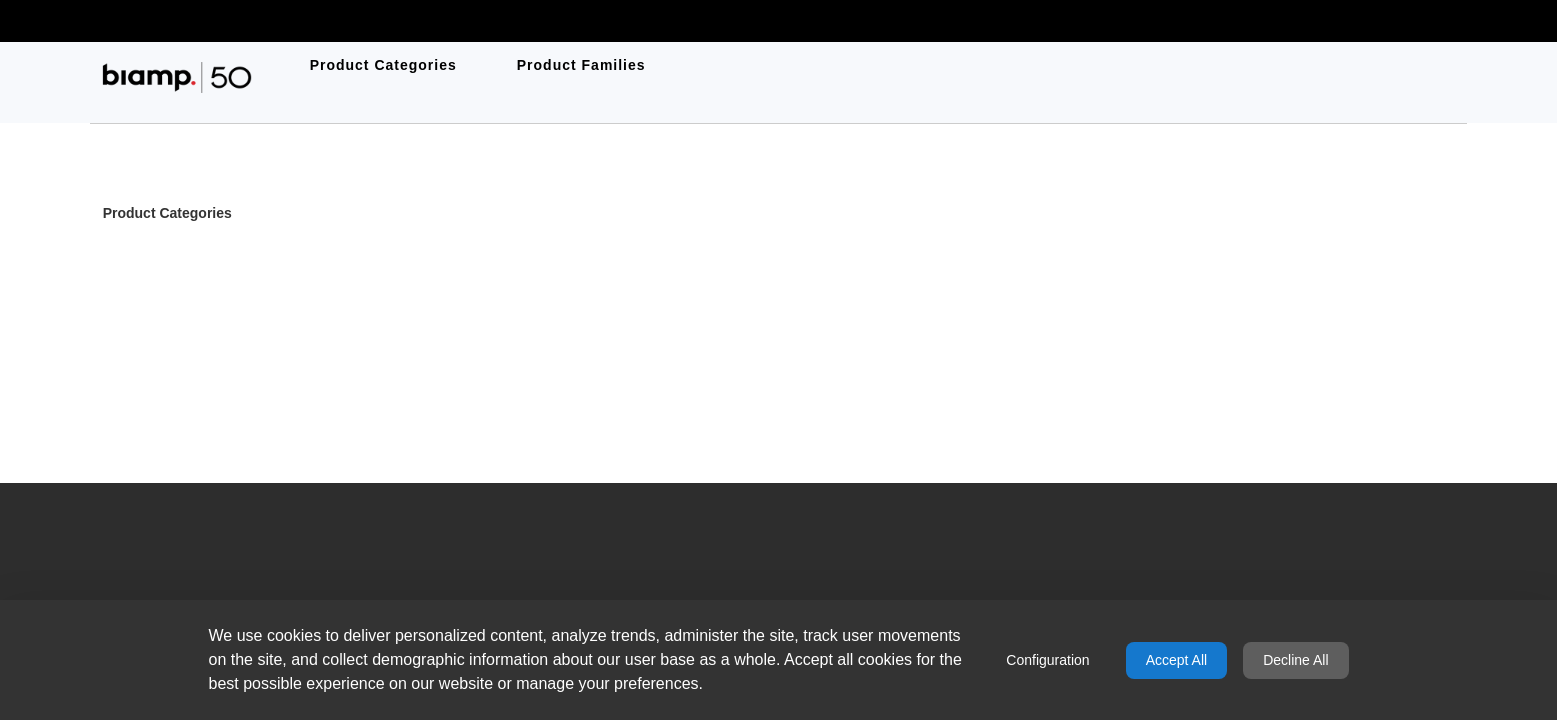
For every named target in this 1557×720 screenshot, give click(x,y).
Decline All (1295, 660)
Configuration (1047, 660)
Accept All (1176, 660)
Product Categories (167, 214)
